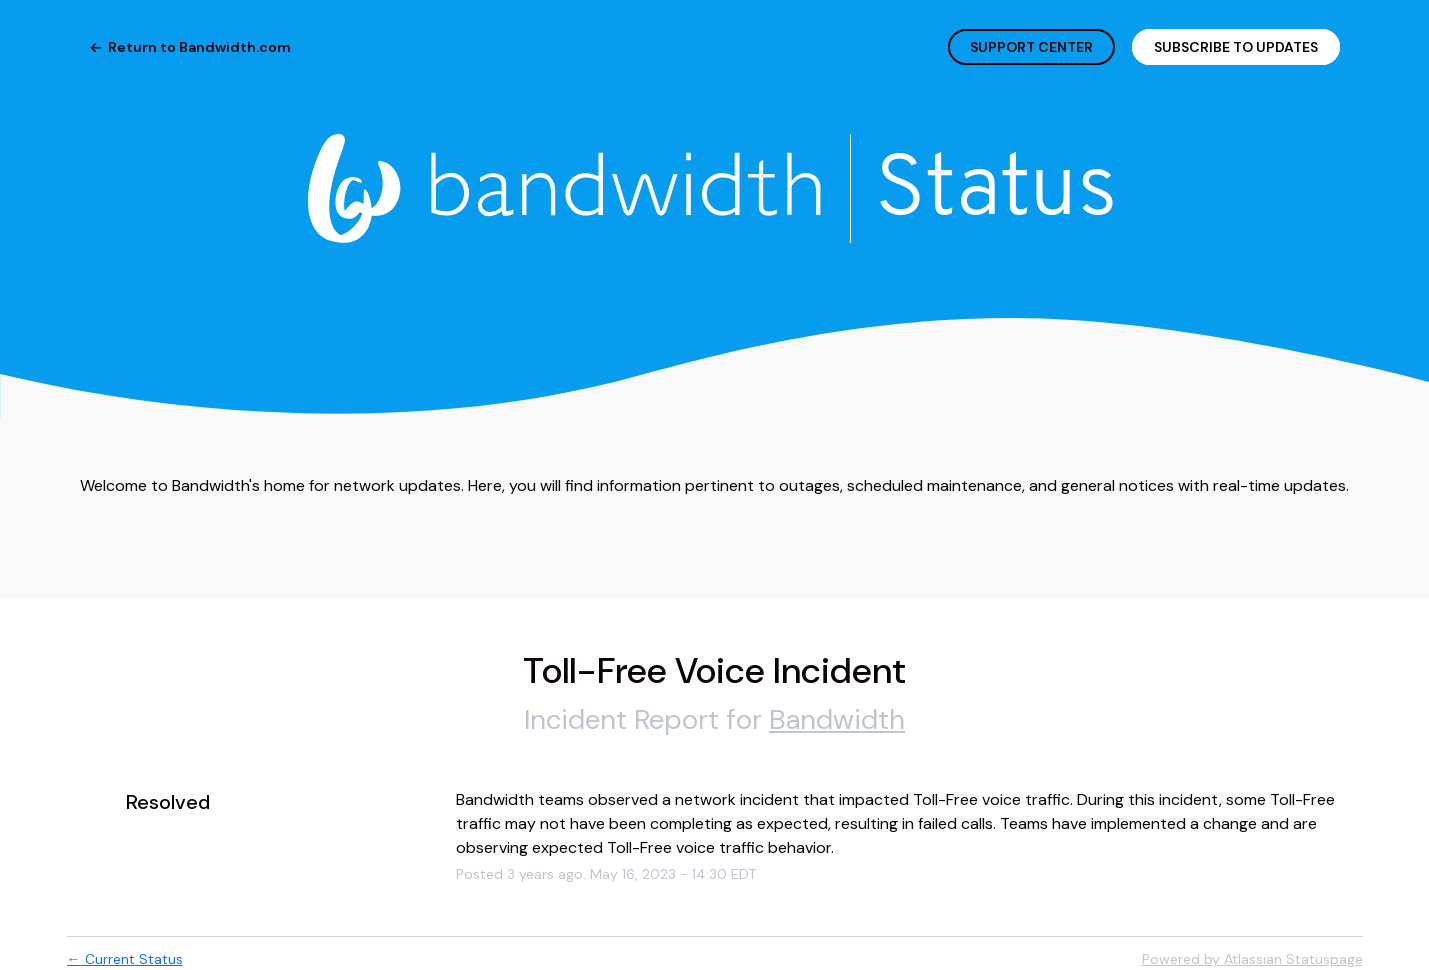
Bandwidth (837, 719)
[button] (1236, 47)
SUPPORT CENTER (1031, 47)
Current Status (125, 959)
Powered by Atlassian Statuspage (1252, 959)
